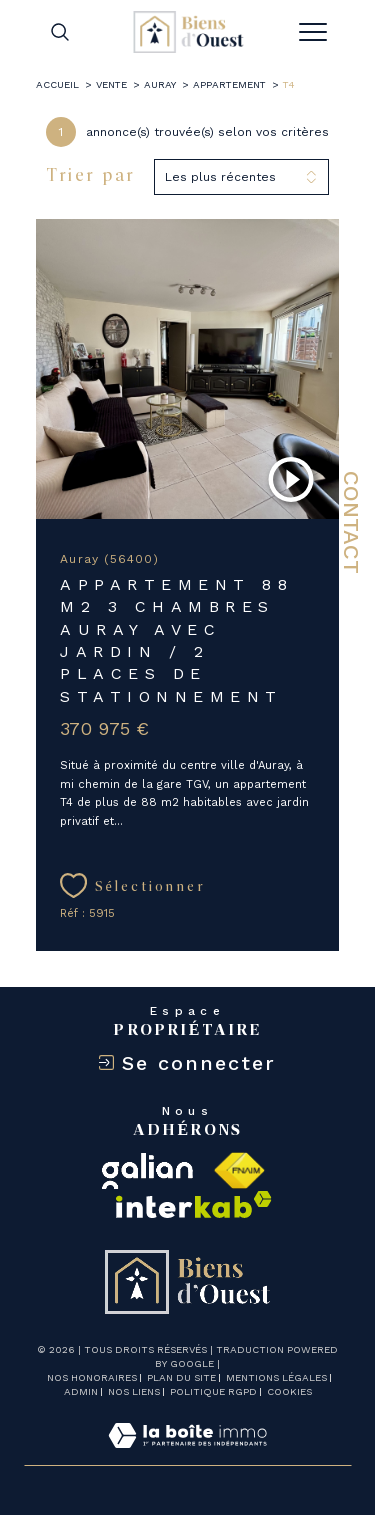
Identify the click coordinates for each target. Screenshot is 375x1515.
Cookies (289, 1391)
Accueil (57, 84)
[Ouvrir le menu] (313, 32)
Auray (160, 84)
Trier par (91, 176)
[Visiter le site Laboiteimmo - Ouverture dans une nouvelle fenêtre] (187, 1456)
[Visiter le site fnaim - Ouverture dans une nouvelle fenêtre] (238, 1171)
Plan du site (181, 1377)
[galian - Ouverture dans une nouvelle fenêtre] (147, 1171)
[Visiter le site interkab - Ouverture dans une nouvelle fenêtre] (194, 1204)
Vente (111, 84)
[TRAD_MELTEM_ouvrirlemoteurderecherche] (60, 31)
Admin (81, 1391)
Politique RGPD (213, 1391)
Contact (351, 522)
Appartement (229, 84)
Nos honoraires (92, 1377)
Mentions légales (276, 1377)
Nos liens (134, 1391)
